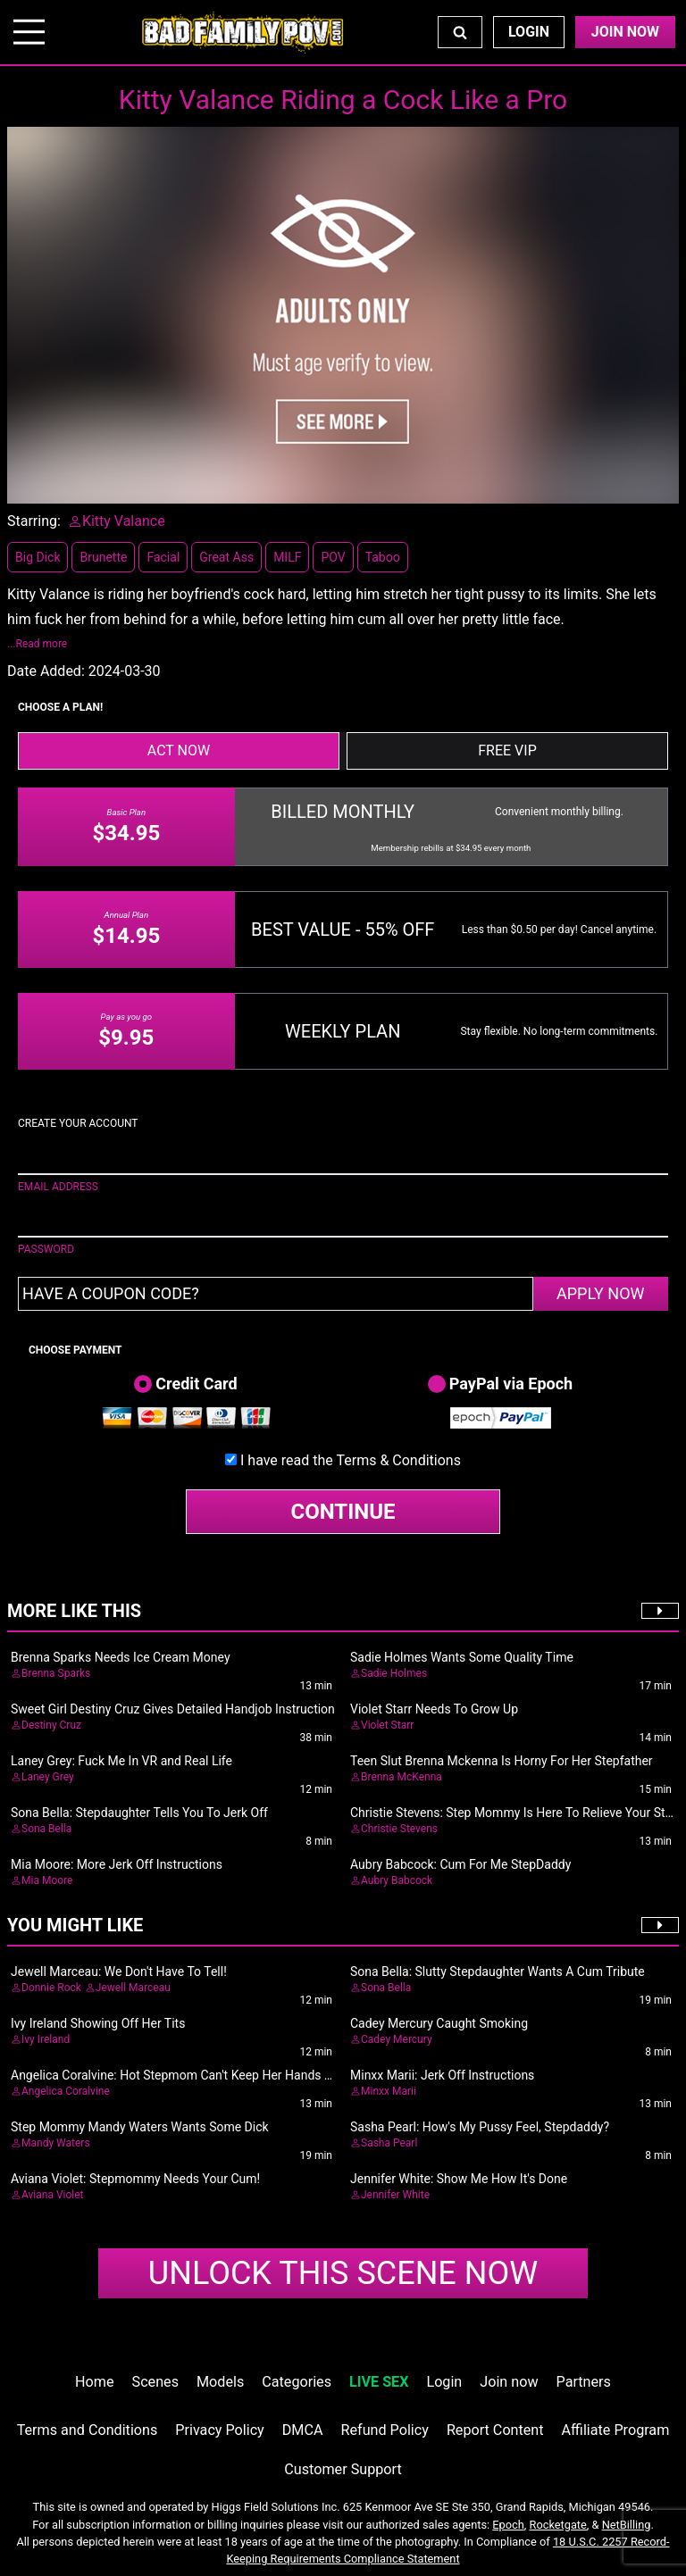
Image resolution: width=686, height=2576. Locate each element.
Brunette (103, 557)
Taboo (382, 557)
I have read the (350, 1460)
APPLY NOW (600, 1293)
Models (220, 2381)
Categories (296, 2381)
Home (94, 2381)
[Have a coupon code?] (275, 1294)
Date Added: (46, 671)
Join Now (625, 31)
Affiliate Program (616, 2430)
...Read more (37, 644)
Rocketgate (558, 2524)
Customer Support (342, 2469)
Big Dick (37, 557)
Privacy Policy (219, 2430)
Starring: (34, 521)
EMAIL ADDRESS (58, 1186)
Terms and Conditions (87, 2430)
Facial (163, 557)
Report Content (495, 2430)
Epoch (508, 2524)
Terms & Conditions (398, 1460)
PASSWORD (46, 1249)
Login (528, 31)
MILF (287, 557)
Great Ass (226, 557)
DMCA (302, 2430)
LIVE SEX (378, 2381)
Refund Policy (385, 2430)
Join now (509, 2381)
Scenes (155, 2381)
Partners (583, 2381)
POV (333, 557)
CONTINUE (343, 1511)
